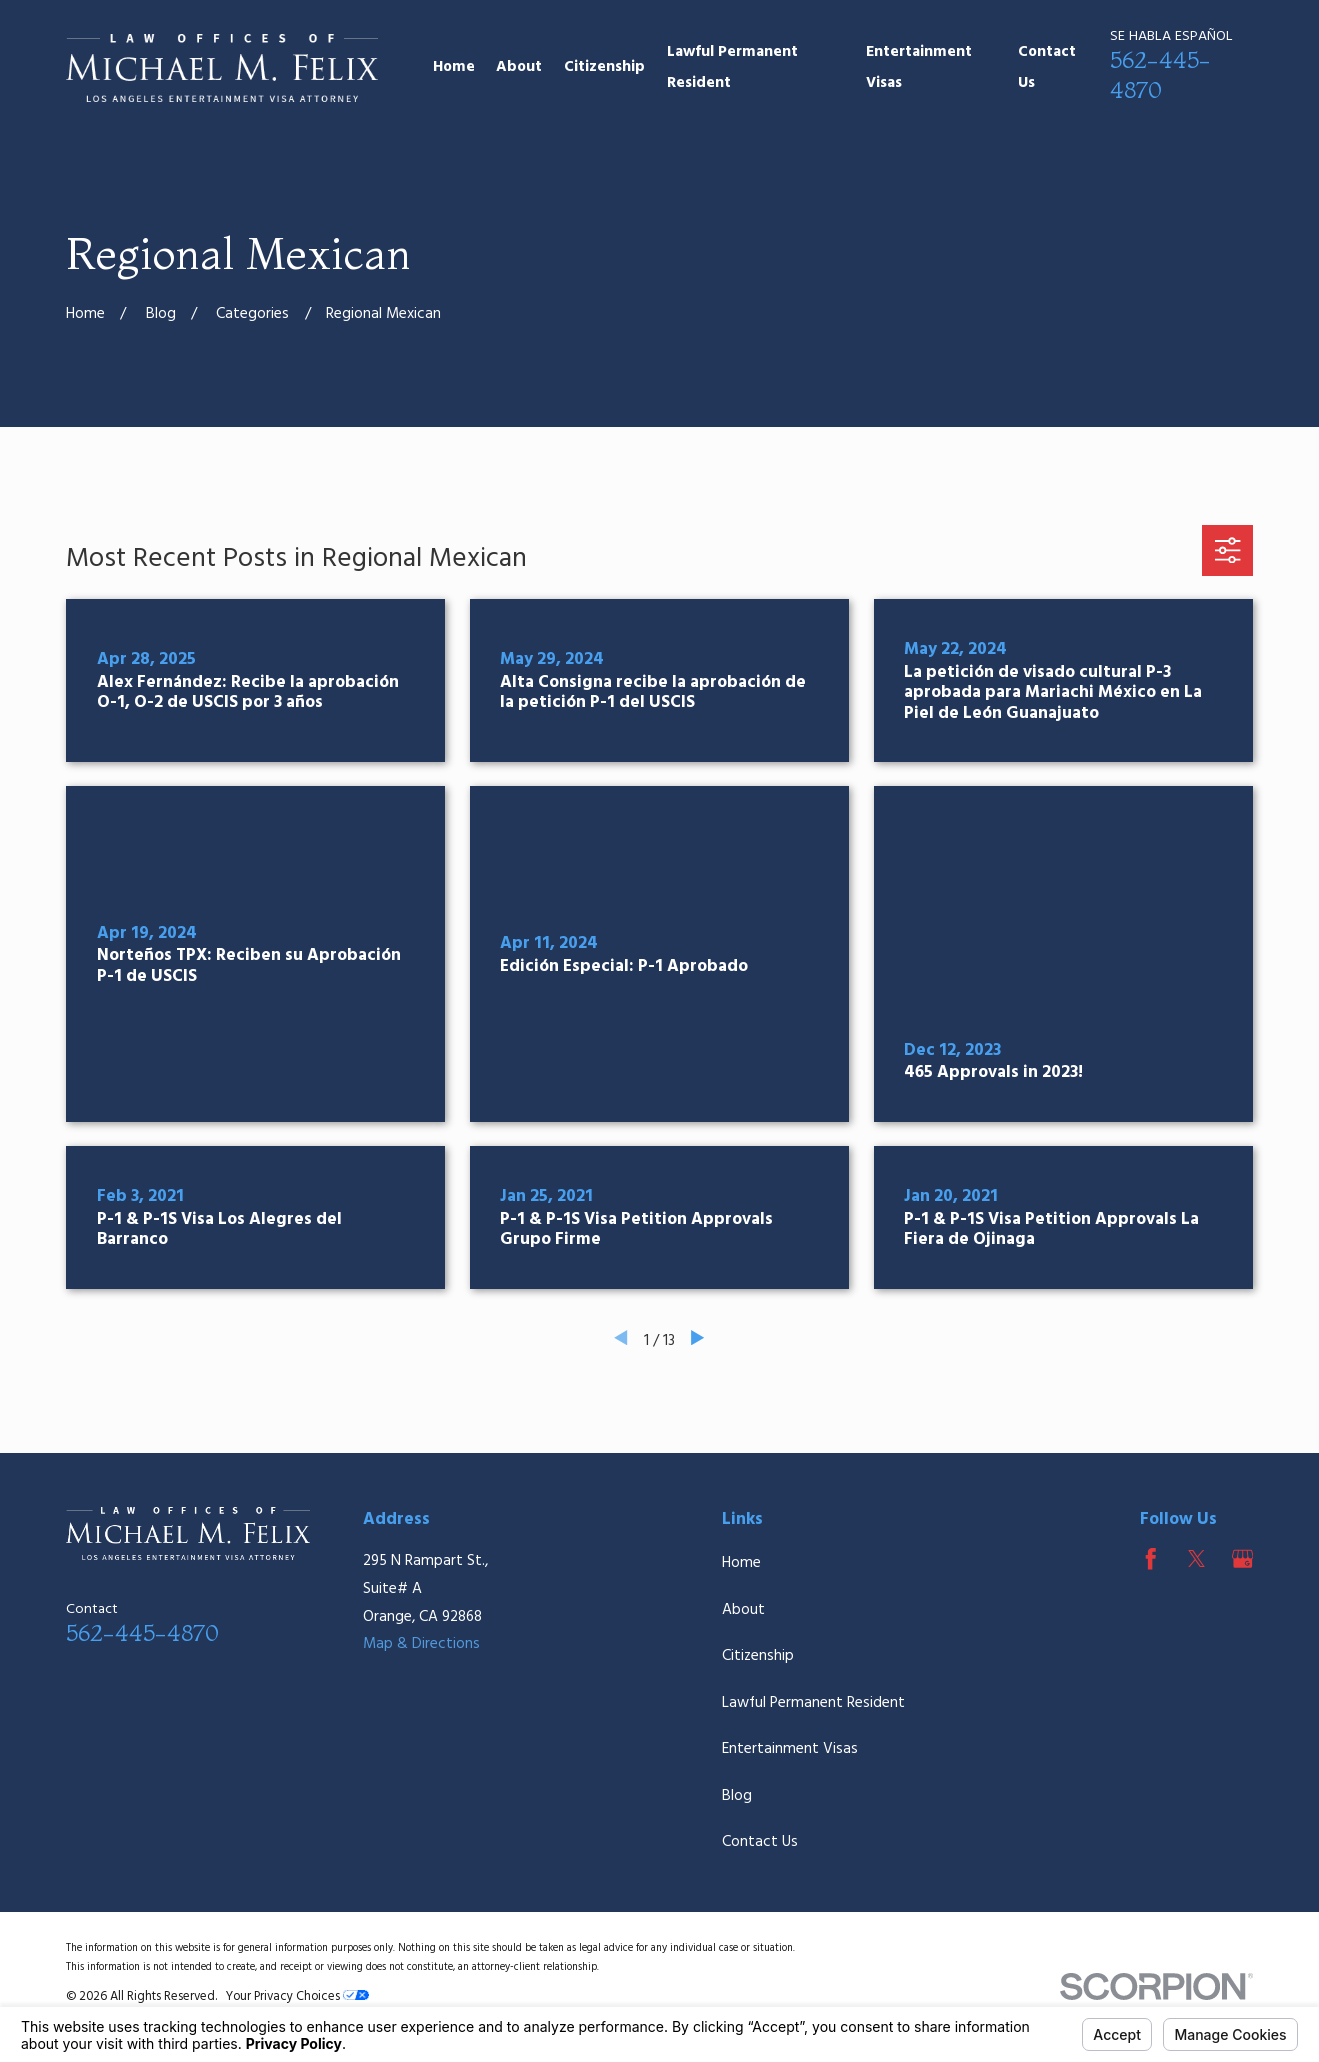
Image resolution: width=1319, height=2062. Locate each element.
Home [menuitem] (454, 67)
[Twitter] (1197, 1559)
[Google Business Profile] (1243, 1559)
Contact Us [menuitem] (1047, 67)
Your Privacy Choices (297, 1996)
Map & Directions (421, 1644)
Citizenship (758, 1656)
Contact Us (760, 1842)
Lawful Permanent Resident (813, 1703)
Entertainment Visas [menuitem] (919, 67)
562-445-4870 (1160, 75)
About (743, 1610)
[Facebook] (1151, 1559)
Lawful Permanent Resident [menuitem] (732, 67)
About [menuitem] (519, 67)
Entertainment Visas (790, 1749)
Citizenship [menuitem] (604, 67)
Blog (737, 1796)
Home (741, 1563)
